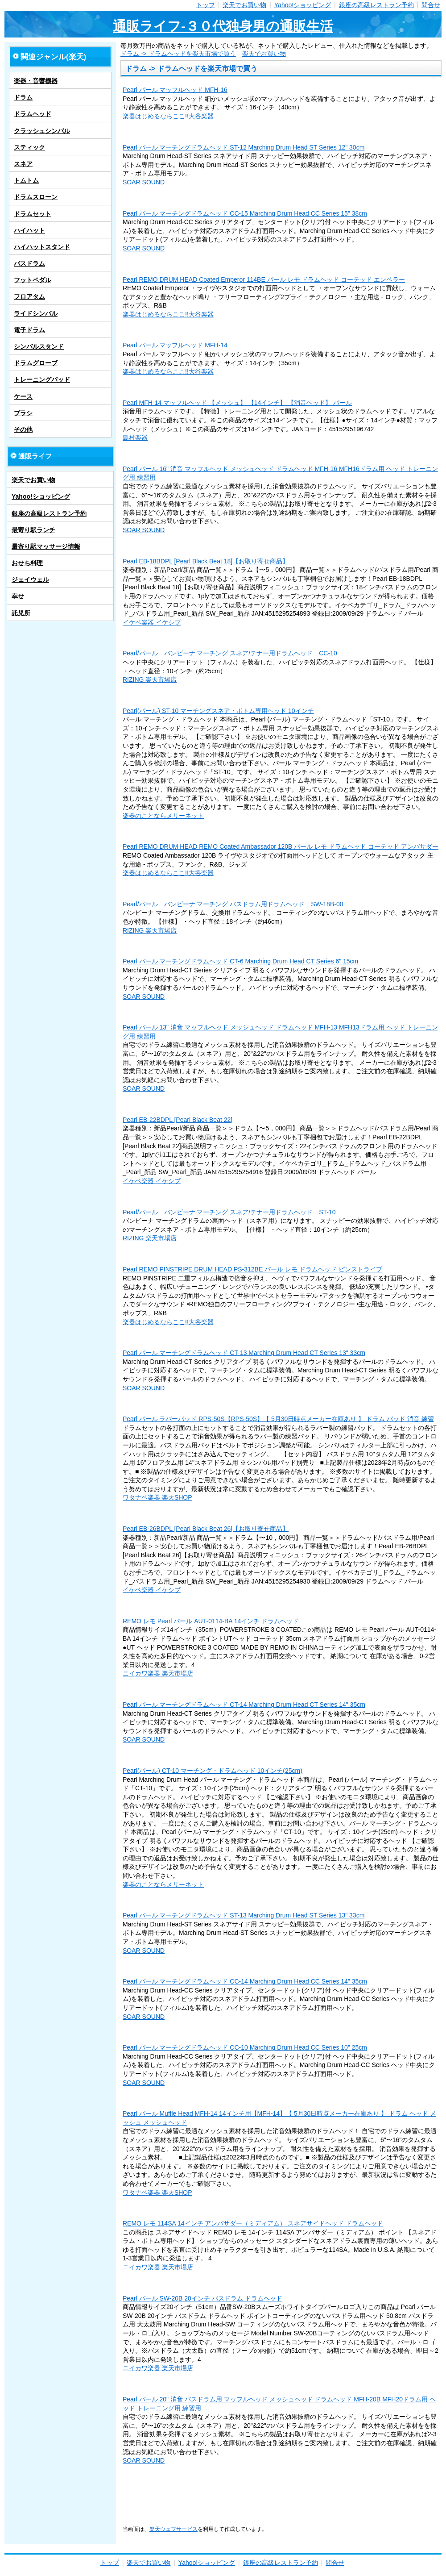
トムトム (26, 180)
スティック (29, 147)
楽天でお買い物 (244, 4)
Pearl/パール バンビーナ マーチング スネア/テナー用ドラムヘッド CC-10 (230, 653)
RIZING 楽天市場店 (150, 679)
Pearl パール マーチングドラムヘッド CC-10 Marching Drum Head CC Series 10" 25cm (245, 2047)
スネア (23, 163)
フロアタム (29, 296)
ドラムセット (32, 213)
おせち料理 (27, 563)
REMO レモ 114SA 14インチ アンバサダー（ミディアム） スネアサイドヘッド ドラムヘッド (253, 2223)
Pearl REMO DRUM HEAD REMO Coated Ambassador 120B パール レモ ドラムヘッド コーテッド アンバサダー (280, 846)
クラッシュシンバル (42, 130)
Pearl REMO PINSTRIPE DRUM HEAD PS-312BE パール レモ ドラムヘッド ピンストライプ (252, 1269)
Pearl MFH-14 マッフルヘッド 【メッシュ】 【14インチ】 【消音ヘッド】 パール (237, 402)
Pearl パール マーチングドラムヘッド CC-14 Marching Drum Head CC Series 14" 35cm (245, 1981)
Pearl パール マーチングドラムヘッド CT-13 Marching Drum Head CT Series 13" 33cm (244, 1352)
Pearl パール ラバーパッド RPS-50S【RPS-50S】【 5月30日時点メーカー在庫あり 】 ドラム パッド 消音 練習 (278, 1418)
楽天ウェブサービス (173, 2529)
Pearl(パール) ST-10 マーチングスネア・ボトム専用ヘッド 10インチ (218, 710)
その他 (23, 429)
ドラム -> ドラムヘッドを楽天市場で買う (178, 53)
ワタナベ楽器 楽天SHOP (157, 1497)
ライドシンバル (36, 313)
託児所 (21, 613)
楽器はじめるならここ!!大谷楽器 (168, 116)
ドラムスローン (36, 196)
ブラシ (23, 413)
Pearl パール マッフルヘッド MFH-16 (175, 89)
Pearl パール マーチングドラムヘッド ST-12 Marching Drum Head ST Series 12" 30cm (243, 147)
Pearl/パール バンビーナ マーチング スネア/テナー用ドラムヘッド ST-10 (229, 1212)
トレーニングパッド (42, 379)
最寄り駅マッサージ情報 (46, 546)
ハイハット (29, 230)
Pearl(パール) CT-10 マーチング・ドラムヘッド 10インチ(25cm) (212, 1770)
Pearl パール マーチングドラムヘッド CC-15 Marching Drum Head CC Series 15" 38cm (245, 213)
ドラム (23, 97)
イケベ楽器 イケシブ (152, 622)
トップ (205, 4)
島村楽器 (135, 437)
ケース (23, 396)
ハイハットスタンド (42, 246)
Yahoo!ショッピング (302, 4)
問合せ (430, 4)
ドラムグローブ (36, 363)
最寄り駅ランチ (33, 530)
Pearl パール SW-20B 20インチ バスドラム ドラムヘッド (202, 2298)
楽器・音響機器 (36, 80)
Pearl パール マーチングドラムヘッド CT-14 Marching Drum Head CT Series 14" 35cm (244, 1704)
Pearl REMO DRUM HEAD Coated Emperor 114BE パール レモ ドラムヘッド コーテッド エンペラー (264, 279)
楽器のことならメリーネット (163, 815)
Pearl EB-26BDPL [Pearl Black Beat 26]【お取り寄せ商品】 (206, 1528)
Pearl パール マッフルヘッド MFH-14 (175, 345)
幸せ (18, 596)
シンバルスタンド (39, 346)
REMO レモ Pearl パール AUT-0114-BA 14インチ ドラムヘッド (211, 1621)
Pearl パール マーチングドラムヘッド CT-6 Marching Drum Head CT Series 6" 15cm (240, 961)
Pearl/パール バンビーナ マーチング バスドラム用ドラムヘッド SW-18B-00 (233, 904)
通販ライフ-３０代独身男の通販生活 (223, 26)
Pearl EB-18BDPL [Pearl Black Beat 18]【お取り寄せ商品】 (206, 561)
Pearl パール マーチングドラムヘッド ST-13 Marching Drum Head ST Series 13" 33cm (243, 1915)
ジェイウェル (30, 579)
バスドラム (29, 263)
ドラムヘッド (32, 113)
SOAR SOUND (144, 182)
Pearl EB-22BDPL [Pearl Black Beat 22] (177, 1119)
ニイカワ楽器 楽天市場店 (158, 1673)
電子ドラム (29, 329)
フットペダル (32, 279)
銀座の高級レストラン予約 (376, 4)
